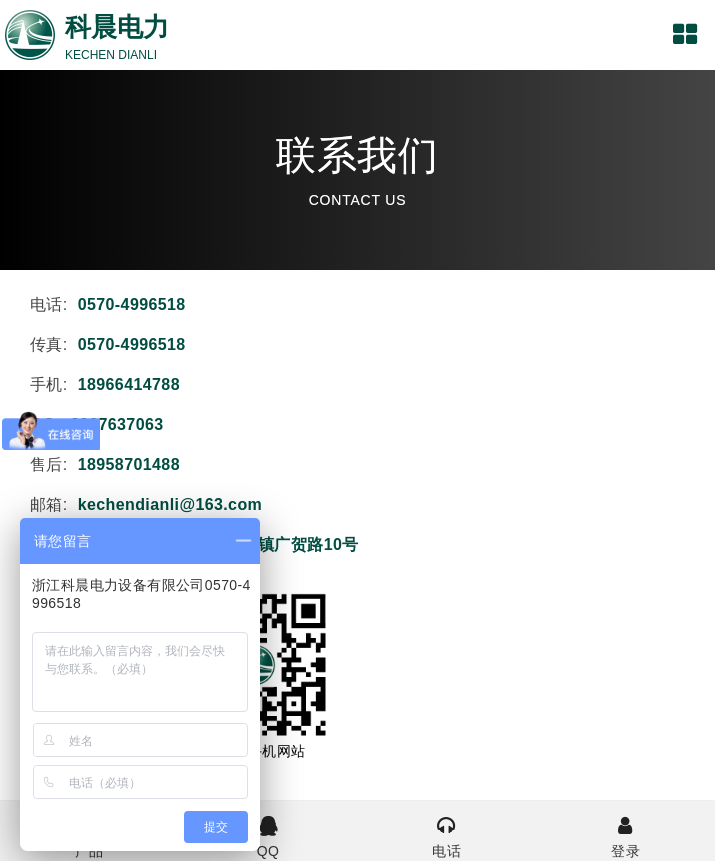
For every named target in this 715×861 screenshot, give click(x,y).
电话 (447, 835)
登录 (625, 835)
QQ (268, 835)
